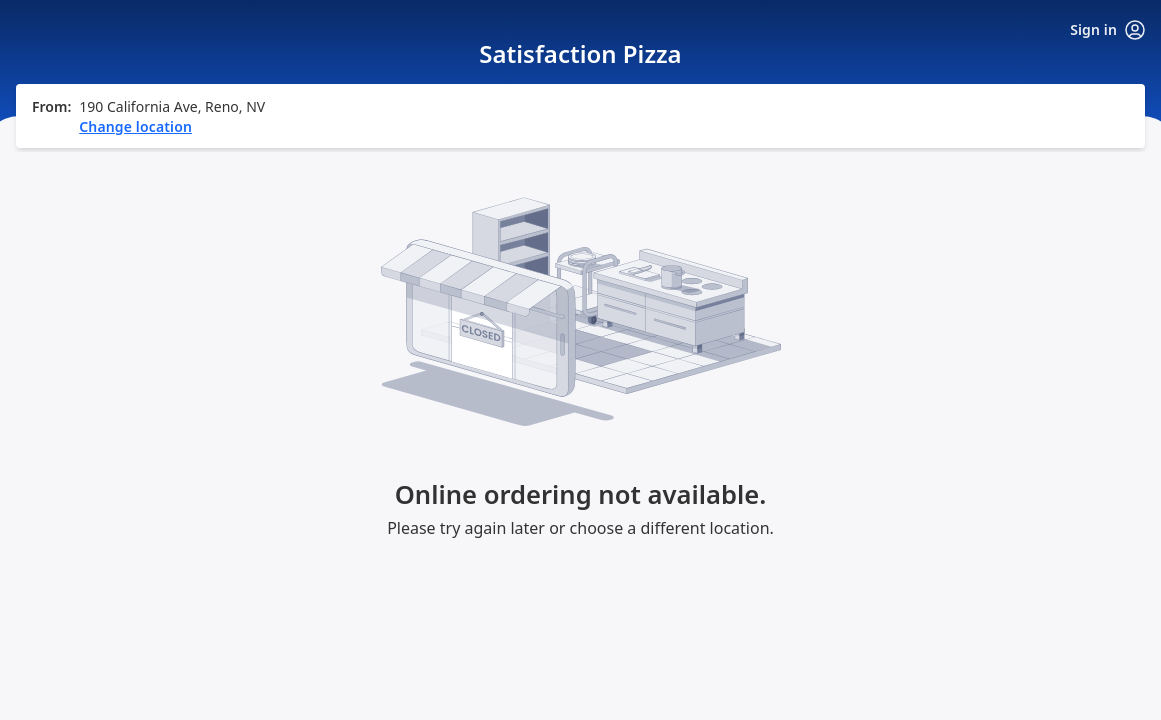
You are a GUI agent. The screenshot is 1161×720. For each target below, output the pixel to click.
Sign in (1107, 30)
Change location (135, 246)
